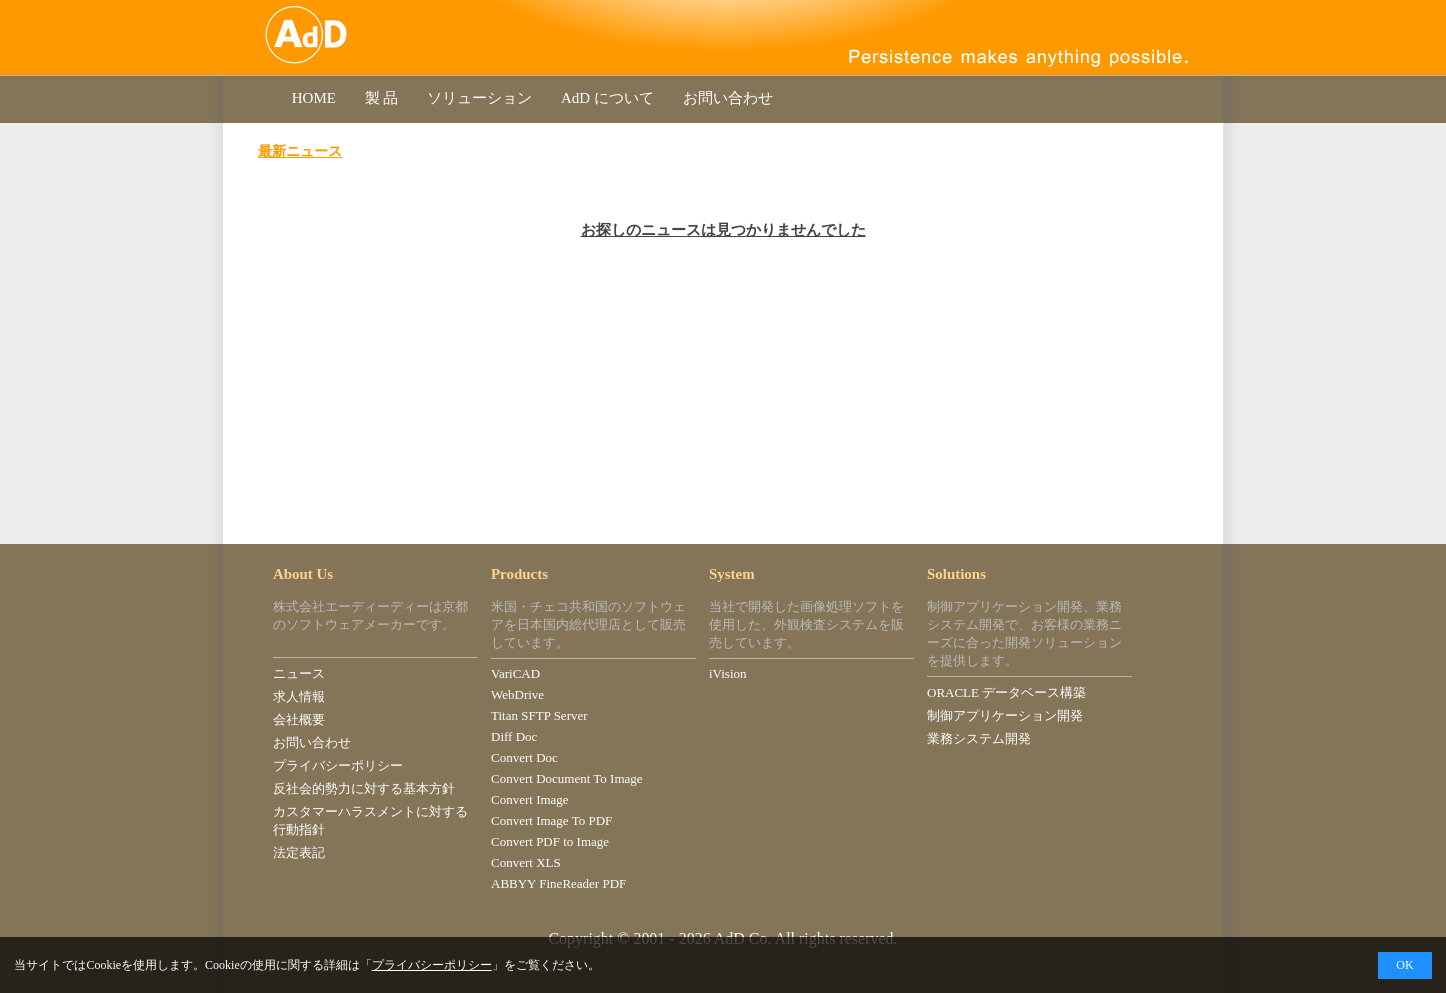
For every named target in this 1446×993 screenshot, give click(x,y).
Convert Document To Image (567, 778)
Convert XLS (526, 862)
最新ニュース (300, 151)
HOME (314, 98)
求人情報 (299, 696)
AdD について (607, 98)
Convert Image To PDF (551, 820)
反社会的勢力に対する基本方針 (364, 788)
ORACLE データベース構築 (1006, 692)
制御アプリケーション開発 (1005, 715)
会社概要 (299, 719)
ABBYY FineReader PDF (558, 883)
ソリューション (479, 98)
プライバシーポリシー (338, 765)
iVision (728, 673)
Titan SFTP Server (539, 715)
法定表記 (299, 852)
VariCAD (515, 673)
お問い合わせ (728, 98)
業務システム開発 (979, 738)
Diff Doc (514, 736)
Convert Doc (524, 757)
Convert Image (530, 799)
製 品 (381, 98)
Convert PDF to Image (550, 841)
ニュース (299, 673)
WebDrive (517, 694)
